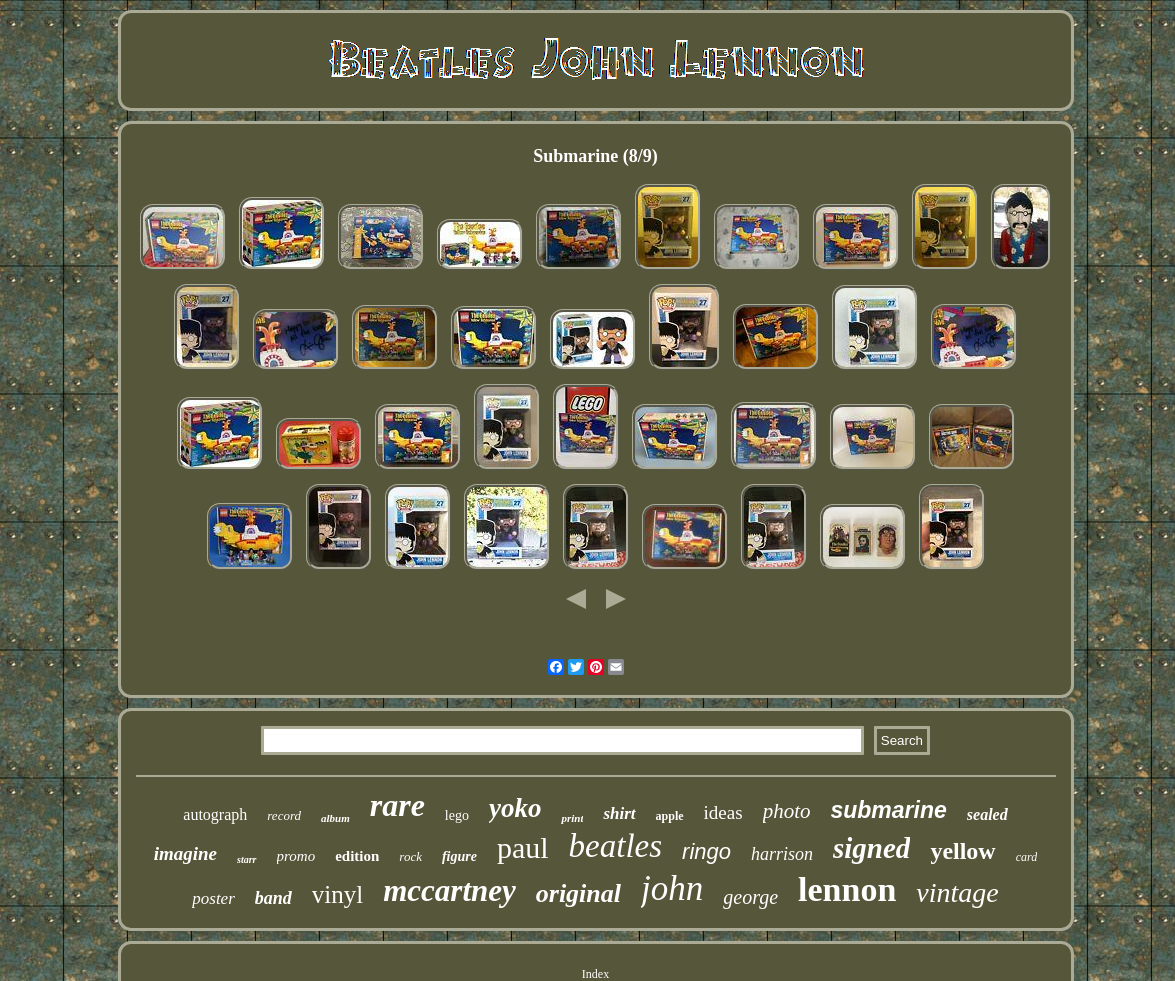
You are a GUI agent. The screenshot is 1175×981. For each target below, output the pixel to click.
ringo (706, 851)
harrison (782, 854)
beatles (615, 846)
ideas (723, 812)
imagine (185, 853)
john (672, 888)
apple (670, 816)
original (578, 893)
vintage (957, 892)
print (572, 818)
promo (296, 856)
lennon (847, 889)
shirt (619, 813)
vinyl (337, 894)
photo (787, 811)
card (1027, 857)
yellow (962, 851)
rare (397, 805)
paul (523, 847)
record (284, 815)
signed (871, 848)
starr (246, 859)
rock (410, 856)
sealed (987, 814)
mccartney (449, 890)
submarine (888, 810)
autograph (215, 814)
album (335, 818)
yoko (515, 808)
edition (357, 856)
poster (213, 898)
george (750, 897)
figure (459, 856)
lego (457, 815)
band (273, 898)
